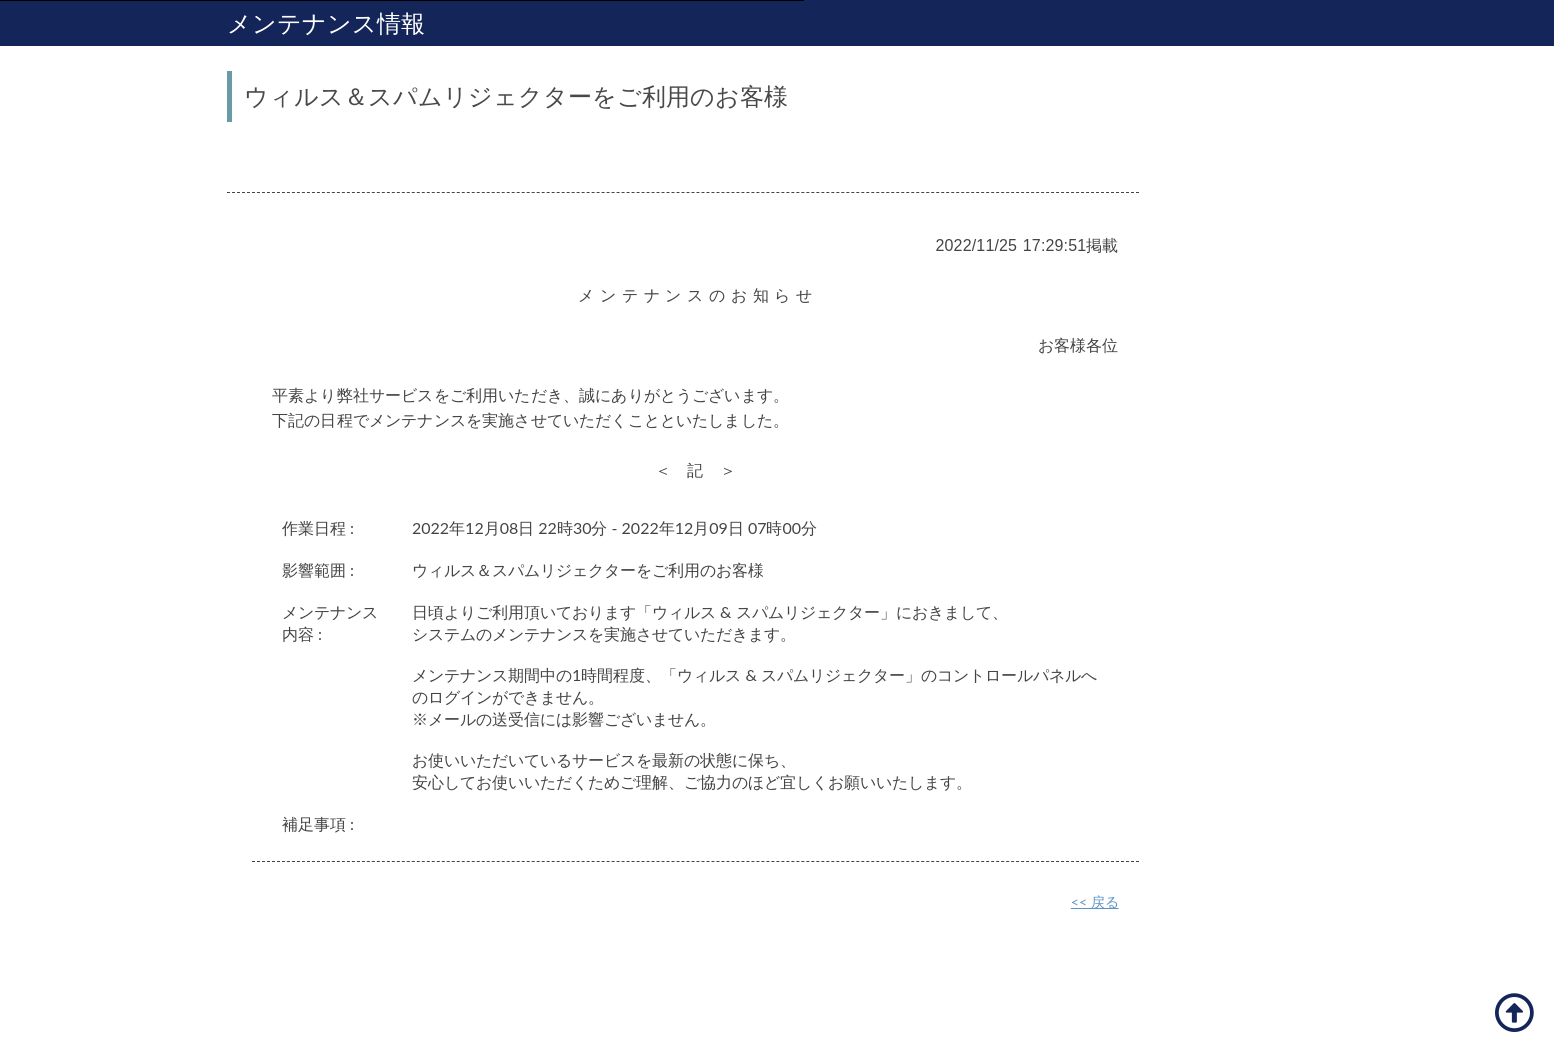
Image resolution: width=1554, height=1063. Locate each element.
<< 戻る (1095, 901)
